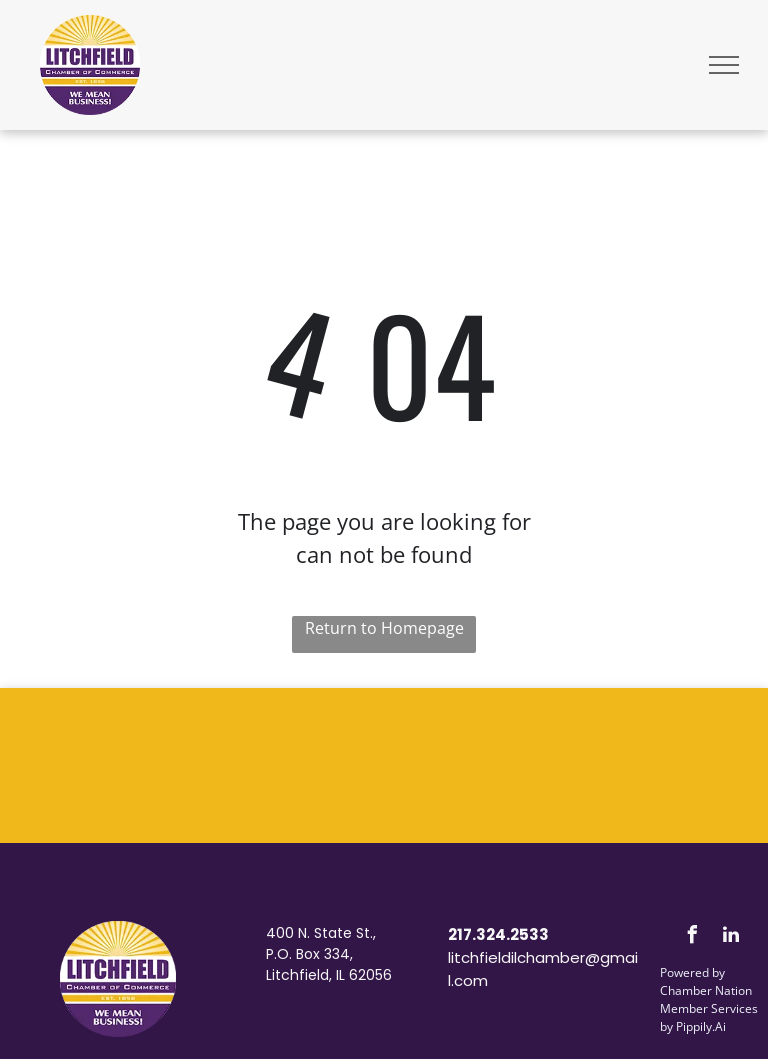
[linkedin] (731, 937)
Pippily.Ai (701, 1026)
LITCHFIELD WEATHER (384, 763)
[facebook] (692, 937)
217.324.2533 (498, 934)
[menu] (724, 65)
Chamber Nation (706, 990)
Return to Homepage (384, 628)
